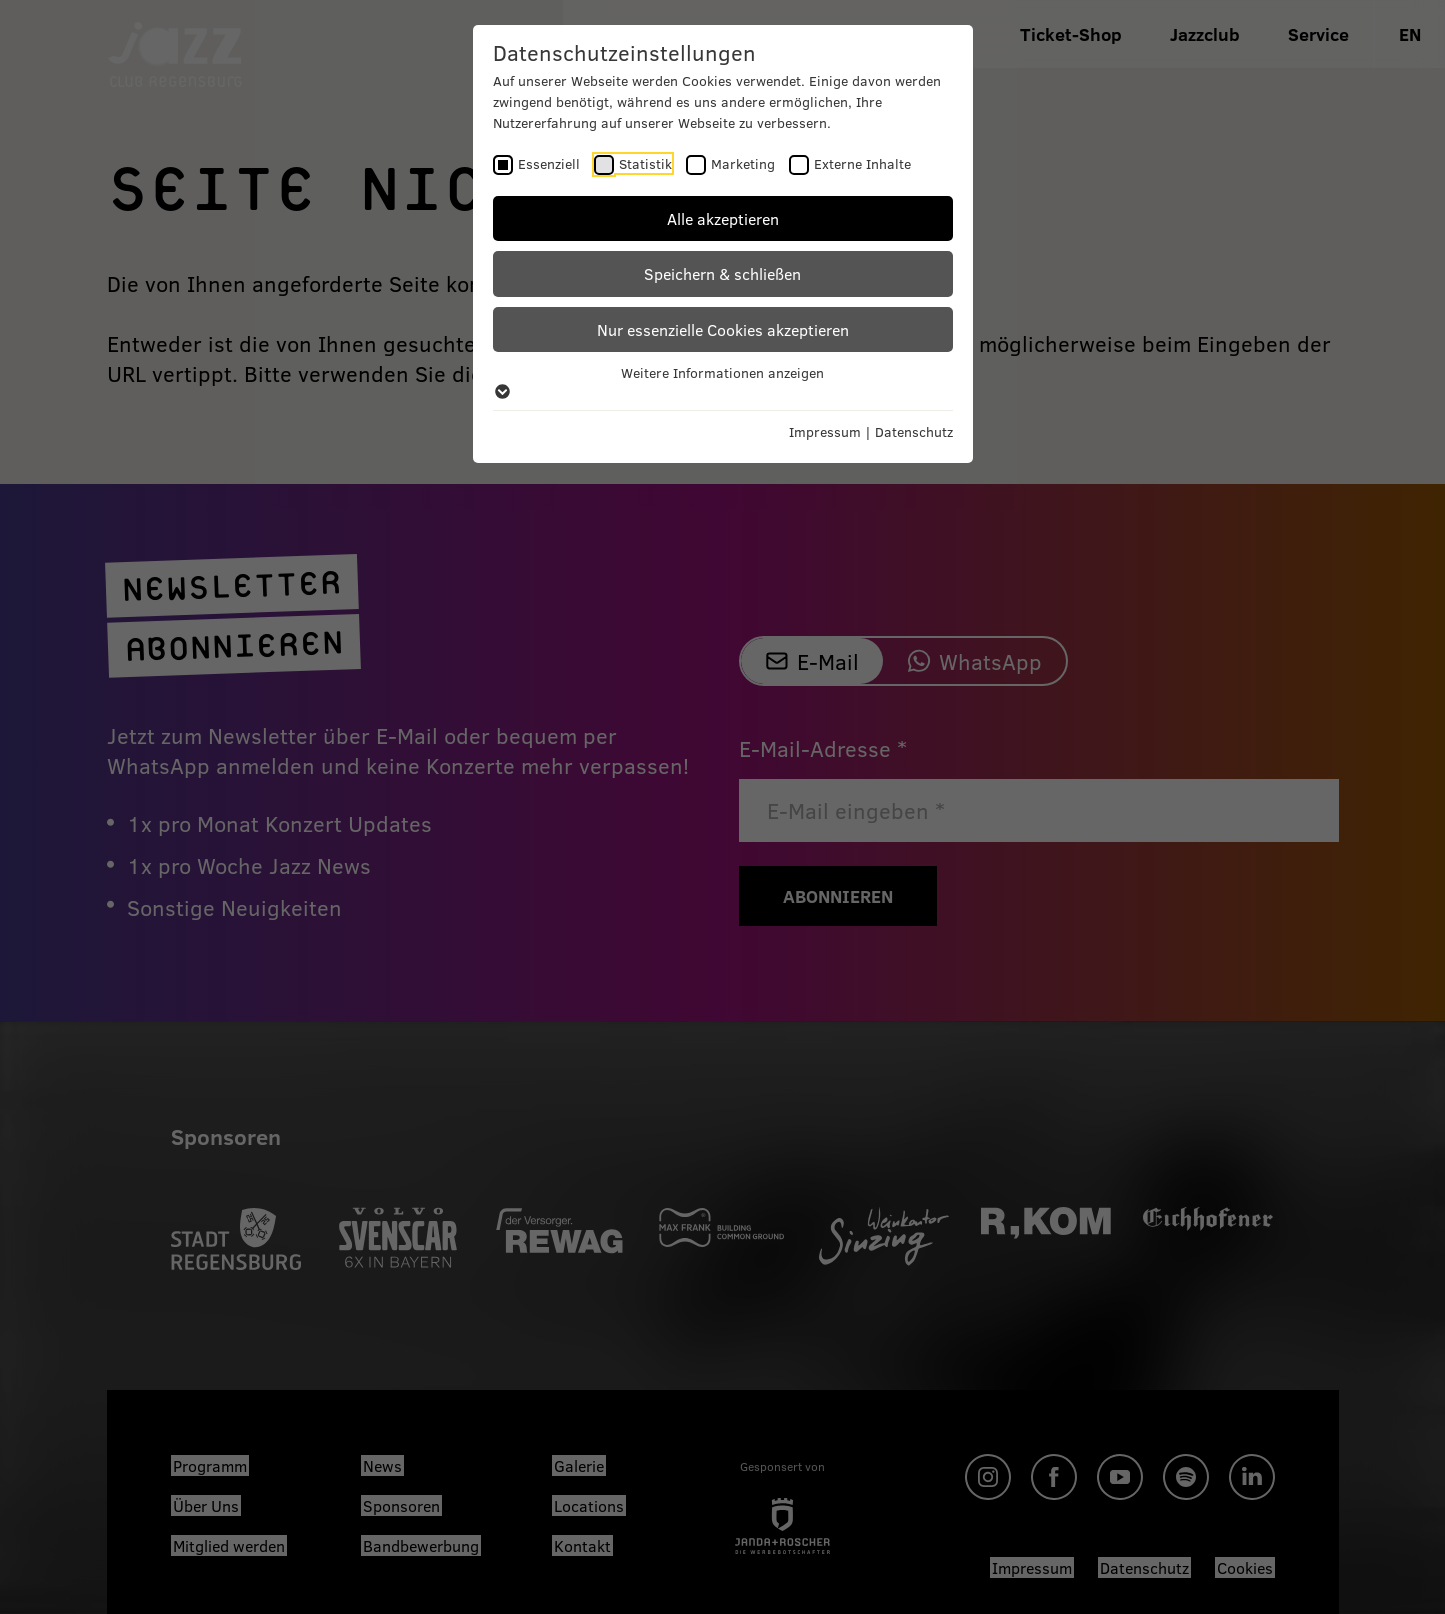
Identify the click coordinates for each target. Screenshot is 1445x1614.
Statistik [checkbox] (645, 163)
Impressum (825, 431)
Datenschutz (914, 431)
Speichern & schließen (722, 273)
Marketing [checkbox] (743, 163)
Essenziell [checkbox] (549, 163)
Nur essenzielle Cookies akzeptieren (723, 329)
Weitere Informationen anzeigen (723, 381)
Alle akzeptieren (723, 218)
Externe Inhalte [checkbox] (862, 163)
